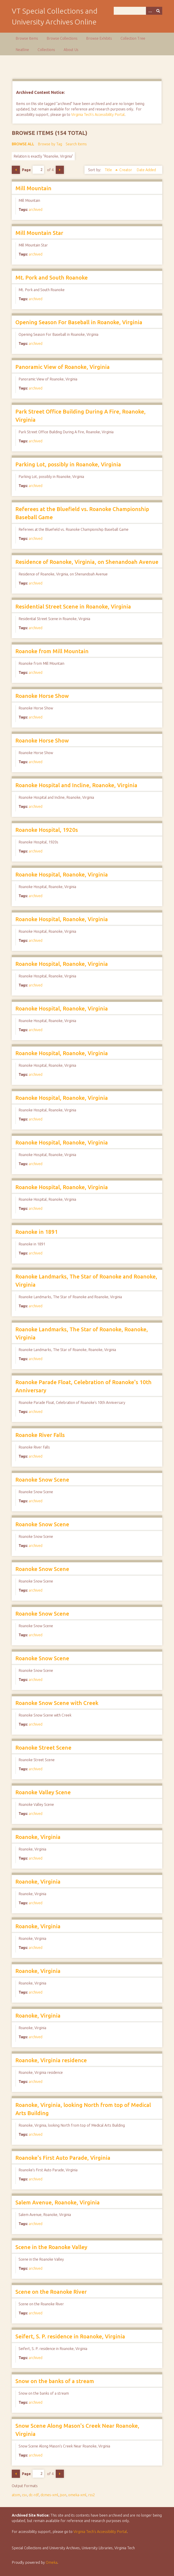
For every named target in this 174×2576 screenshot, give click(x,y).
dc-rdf (34, 2495)
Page (33, 170)
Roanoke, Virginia (37, 1837)
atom (16, 2495)
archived (35, 209)
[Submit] (158, 11)
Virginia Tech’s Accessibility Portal (100, 2532)
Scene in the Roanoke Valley (51, 2247)
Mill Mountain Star (39, 233)
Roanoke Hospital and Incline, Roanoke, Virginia (76, 785)
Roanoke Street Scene (43, 1748)
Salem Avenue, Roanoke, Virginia (57, 2202)
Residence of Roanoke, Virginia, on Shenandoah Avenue (86, 562)
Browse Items (27, 38)
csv (24, 2495)
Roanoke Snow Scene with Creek (56, 1703)
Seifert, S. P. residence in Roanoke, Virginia (70, 2336)
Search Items (76, 144)
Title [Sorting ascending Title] (109, 170)
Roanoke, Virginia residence (51, 2060)
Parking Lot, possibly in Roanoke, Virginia (68, 464)
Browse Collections (62, 38)
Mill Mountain (33, 188)
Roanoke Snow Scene (42, 1480)
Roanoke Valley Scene (43, 1792)
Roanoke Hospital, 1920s (46, 830)
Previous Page (16, 170)
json (63, 2495)
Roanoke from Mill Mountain (52, 651)
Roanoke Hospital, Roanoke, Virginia (61, 875)
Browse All (23, 144)
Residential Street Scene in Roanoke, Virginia (73, 607)
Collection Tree (133, 38)
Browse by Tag (50, 144)
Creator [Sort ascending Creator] (126, 170)
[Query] (138, 11)
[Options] (150, 11)
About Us (71, 50)
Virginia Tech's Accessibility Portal (98, 114)
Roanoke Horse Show (42, 696)
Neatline (22, 50)
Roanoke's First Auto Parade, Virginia (62, 2158)
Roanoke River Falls (40, 1435)
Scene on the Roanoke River (51, 2292)
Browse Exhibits (99, 38)
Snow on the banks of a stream (54, 2381)
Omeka (51, 2562)
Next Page (60, 170)
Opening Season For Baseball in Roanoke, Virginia (78, 322)
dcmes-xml (49, 2495)
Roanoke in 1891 (36, 1232)
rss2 (91, 2495)
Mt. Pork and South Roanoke (51, 278)
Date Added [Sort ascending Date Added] (146, 170)
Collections (46, 50)
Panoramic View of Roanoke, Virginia (62, 367)
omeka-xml (77, 2495)
